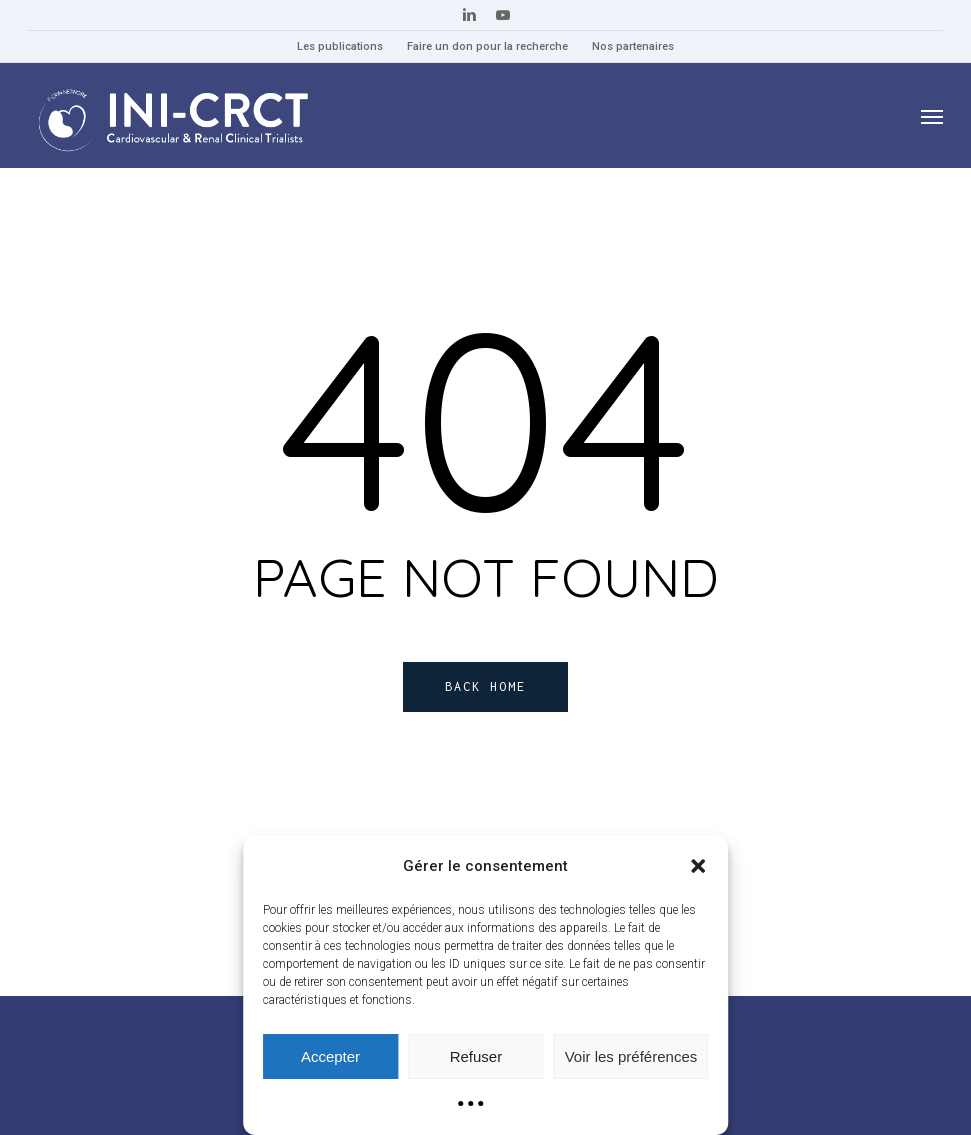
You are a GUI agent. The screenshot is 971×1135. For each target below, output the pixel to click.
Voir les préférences (631, 1056)
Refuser (476, 1056)
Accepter (330, 1056)
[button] (698, 866)
